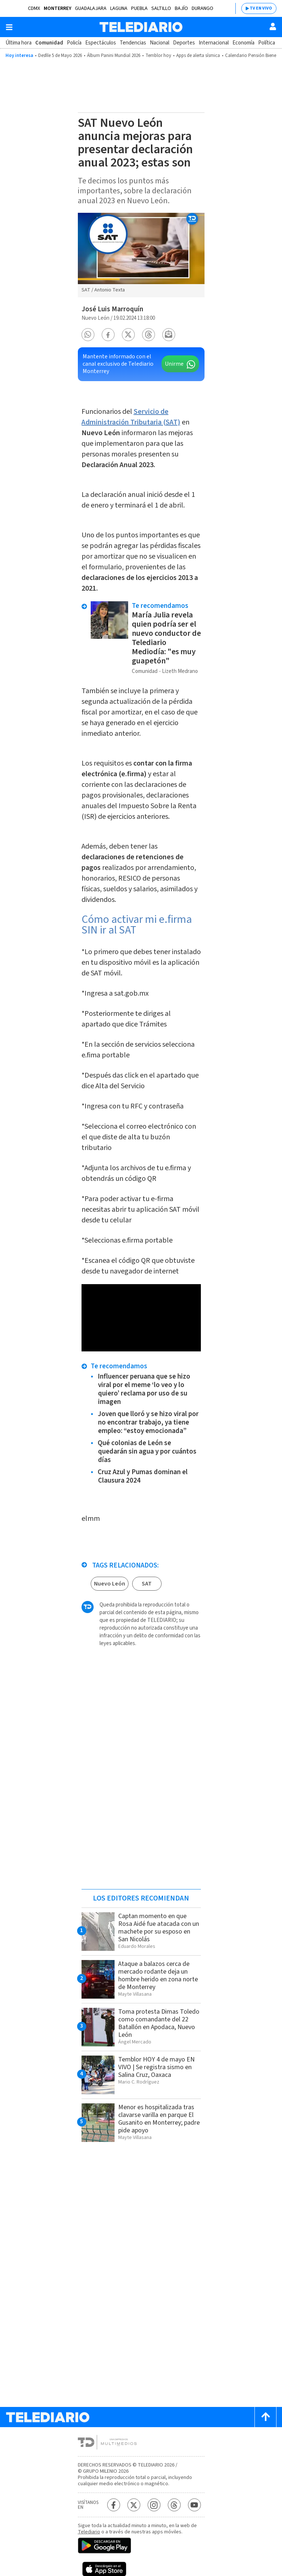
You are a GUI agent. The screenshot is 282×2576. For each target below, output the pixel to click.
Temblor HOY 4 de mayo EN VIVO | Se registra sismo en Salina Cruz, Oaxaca (156, 2067)
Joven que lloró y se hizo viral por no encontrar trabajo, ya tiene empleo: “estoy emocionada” (148, 1422)
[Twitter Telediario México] (133, 2504)
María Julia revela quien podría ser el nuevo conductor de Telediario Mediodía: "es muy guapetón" (166, 638)
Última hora (19, 43)
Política (266, 43)
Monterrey (57, 8)
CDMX (34, 8)
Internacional (214, 43)
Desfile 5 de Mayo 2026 (60, 55)
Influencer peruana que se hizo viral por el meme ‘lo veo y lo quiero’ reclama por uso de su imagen (144, 1389)
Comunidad (49, 43)
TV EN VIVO (261, 8)
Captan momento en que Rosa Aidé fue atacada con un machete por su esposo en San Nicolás (158, 1928)
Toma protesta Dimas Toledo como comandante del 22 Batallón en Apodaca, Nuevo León (158, 2023)
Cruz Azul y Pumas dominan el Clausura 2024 (143, 1476)
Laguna (118, 8)
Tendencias (133, 43)
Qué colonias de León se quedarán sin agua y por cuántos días (147, 1451)
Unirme (174, 364)
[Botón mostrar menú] (9, 27)
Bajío (181, 8)
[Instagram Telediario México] (154, 2504)
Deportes (184, 43)
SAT (147, 1584)
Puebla (139, 8)
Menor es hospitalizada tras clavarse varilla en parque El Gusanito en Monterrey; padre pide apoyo (159, 2119)
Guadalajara (90, 8)
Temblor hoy (158, 55)
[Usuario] (272, 26)
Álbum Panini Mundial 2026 (113, 55)
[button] (87, 334)
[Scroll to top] (265, 2417)
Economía (243, 43)
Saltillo (161, 8)
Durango (202, 8)
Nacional (159, 43)
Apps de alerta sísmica (198, 55)
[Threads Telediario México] (174, 2504)
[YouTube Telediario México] (194, 2504)
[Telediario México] (141, 27)
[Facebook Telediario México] (113, 2504)
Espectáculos (100, 43)
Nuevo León (109, 1584)
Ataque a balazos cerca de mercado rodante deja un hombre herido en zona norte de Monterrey (158, 1975)
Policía (74, 43)
